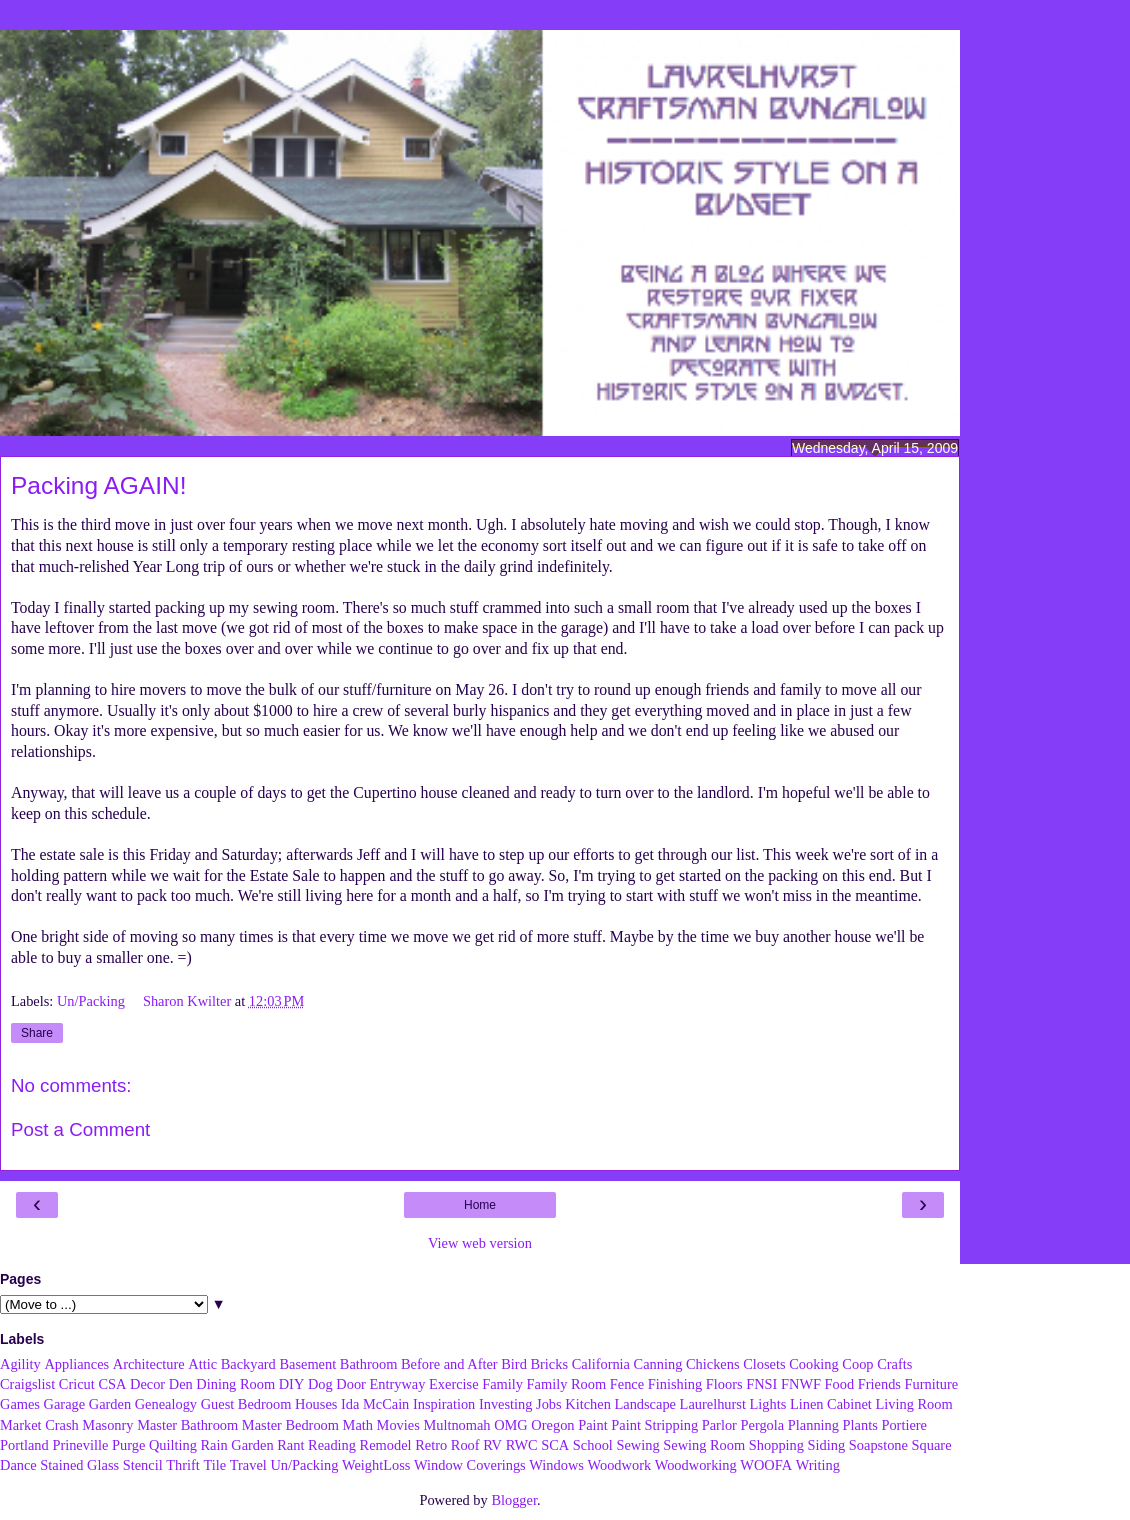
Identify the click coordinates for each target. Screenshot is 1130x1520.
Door (351, 1384)
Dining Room (235, 1384)
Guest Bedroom (246, 1404)
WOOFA (766, 1465)
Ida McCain (375, 1404)
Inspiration (444, 1404)
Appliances (76, 1364)
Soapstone (878, 1445)
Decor (147, 1384)
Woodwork (620, 1465)
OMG (511, 1425)
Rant (290, 1445)
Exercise (454, 1384)
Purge (128, 1445)
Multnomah (456, 1425)
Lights (768, 1404)
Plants (860, 1425)
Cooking (814, 1364)
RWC (522, 1445)
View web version (480, 1243)
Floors (724, 1384)
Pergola (763, 1425)
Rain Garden (236, 1445)
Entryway (398, 1384)
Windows (556, 1465)
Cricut (77, 1384)
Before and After (449, 1364)
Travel (248, 1465)
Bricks (549, 1364)
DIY (292, 1384)
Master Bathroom (187, 1425)
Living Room (913, 1404)
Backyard (248, 1364)
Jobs (549, 1404)
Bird (514, 1364)
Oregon (552, 1425)
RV (492, 1445)
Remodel (386, 1445)
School (593, 1445)
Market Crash (39, 1425)
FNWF (801, 1384)
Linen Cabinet (831, 1404)
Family (502, 1384)
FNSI (761, 1384)
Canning (658, 1364)
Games (20, 1404)
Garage (65, 1404)
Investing (506, 1404)
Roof (465, 1445)
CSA (112, 1384)
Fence (627, 1384)
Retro (431, 1445)
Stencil (143, 1465)
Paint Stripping (654, 1425)
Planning (813, 1425)
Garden (110, 1404)
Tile (214, 1465)
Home (480, 1205)
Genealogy (166, 1404)
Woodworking (696, 1465)
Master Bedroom (290, 1425)
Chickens (713, 1364)
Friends (879, 1384)
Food (840, 1384)
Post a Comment (80, 1129)
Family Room (567, 1384)
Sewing (637, 1445)
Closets (764, 1364)
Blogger (514, 1500)
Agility (20, 1364)
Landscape (645, 1404)
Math (358, 1425)
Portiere (904, 1425)
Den (181, 1384)
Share (37, 1033)
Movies (398, 1425)
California (601, 1364)
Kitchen (588, 1404)
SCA (555, 1445)
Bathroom (369, 1364)
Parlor (719, 1425)
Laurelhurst (713, 1404)
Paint (593, 1425)
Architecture (149, 1364)
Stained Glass (79, 1465)
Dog (320, 1384)
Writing (818, 1465)
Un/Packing (93, 1001)
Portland (24, 1445)
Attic (202, 1364)
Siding (827, 1445)
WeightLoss (376, 1465)
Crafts (894, 1364)
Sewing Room (704, 1445)
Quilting (173, 1445)
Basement (307, 1364)
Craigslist (27, 1384)
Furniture (932, 1384)
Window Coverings (470, 1465)
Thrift (183, 1465)
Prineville (80, 1445)
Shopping (776, 1445)
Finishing (675, 1384)
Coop (857, 1364)
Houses (316, 1404)
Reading (332, 1445)
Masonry (107, 1425)
